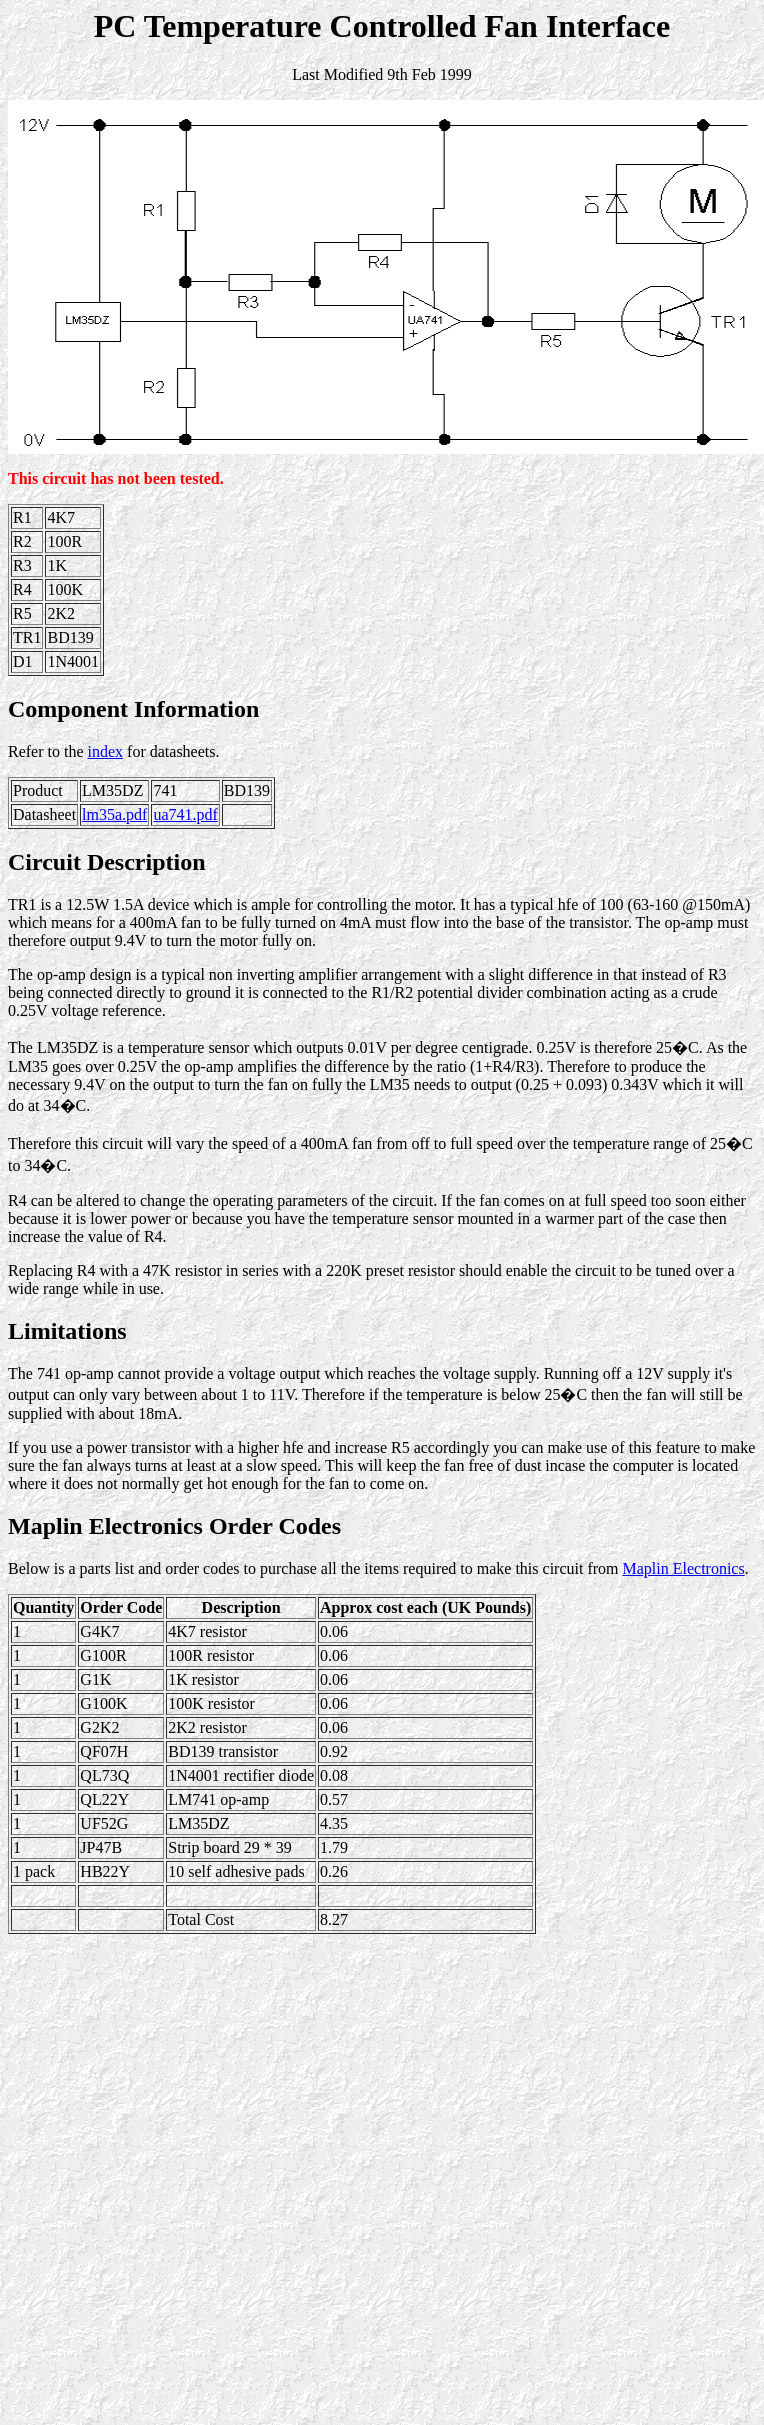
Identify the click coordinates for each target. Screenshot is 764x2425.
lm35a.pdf (114, 814)
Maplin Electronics (684, 1568)
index (106, 751)
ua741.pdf (185, 814)
